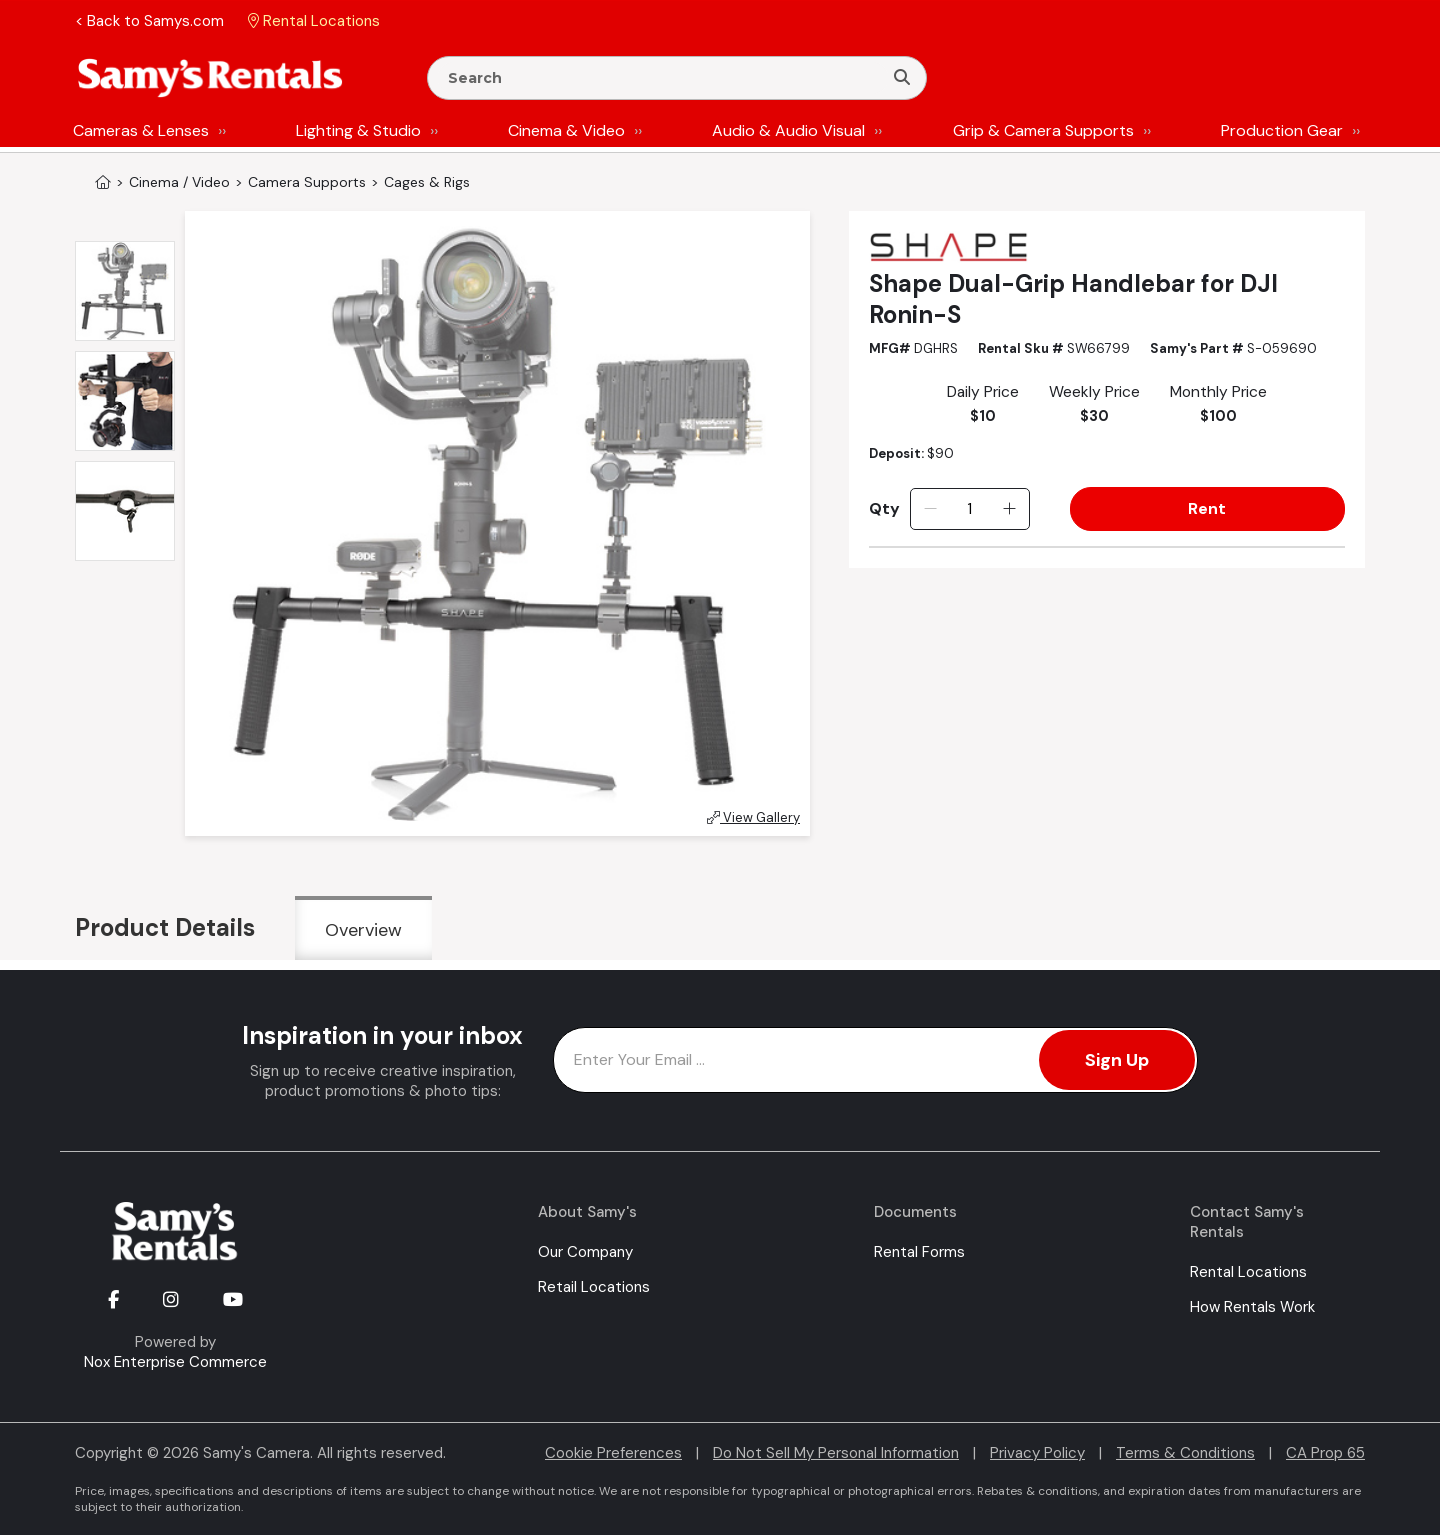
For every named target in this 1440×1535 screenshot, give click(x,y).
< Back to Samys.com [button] (149, 21)
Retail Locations (594, 1287)
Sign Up (1117, 1060)
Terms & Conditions (1185, 1453)
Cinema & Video (566, 130)
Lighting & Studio (358, 130)
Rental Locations (1248, 1272)
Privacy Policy (1037, 1453)
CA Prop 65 (1325, 1453)
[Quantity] (969, 509)
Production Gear (1282, 130)
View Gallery (753, 817)
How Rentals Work (1252, 1307)
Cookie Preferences (613, 1453)
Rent (1207, 508)
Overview (363, 930)
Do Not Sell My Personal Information (836, 1453)
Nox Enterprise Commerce (175, 1362)
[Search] (902, 78)
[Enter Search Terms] (663, 78)
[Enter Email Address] (875, 1060)
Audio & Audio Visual (788, 130)
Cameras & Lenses (141, 130)
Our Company (585, 1252)
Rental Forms (919, 1252)
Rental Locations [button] (314, 21)
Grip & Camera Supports (1043, 130)
